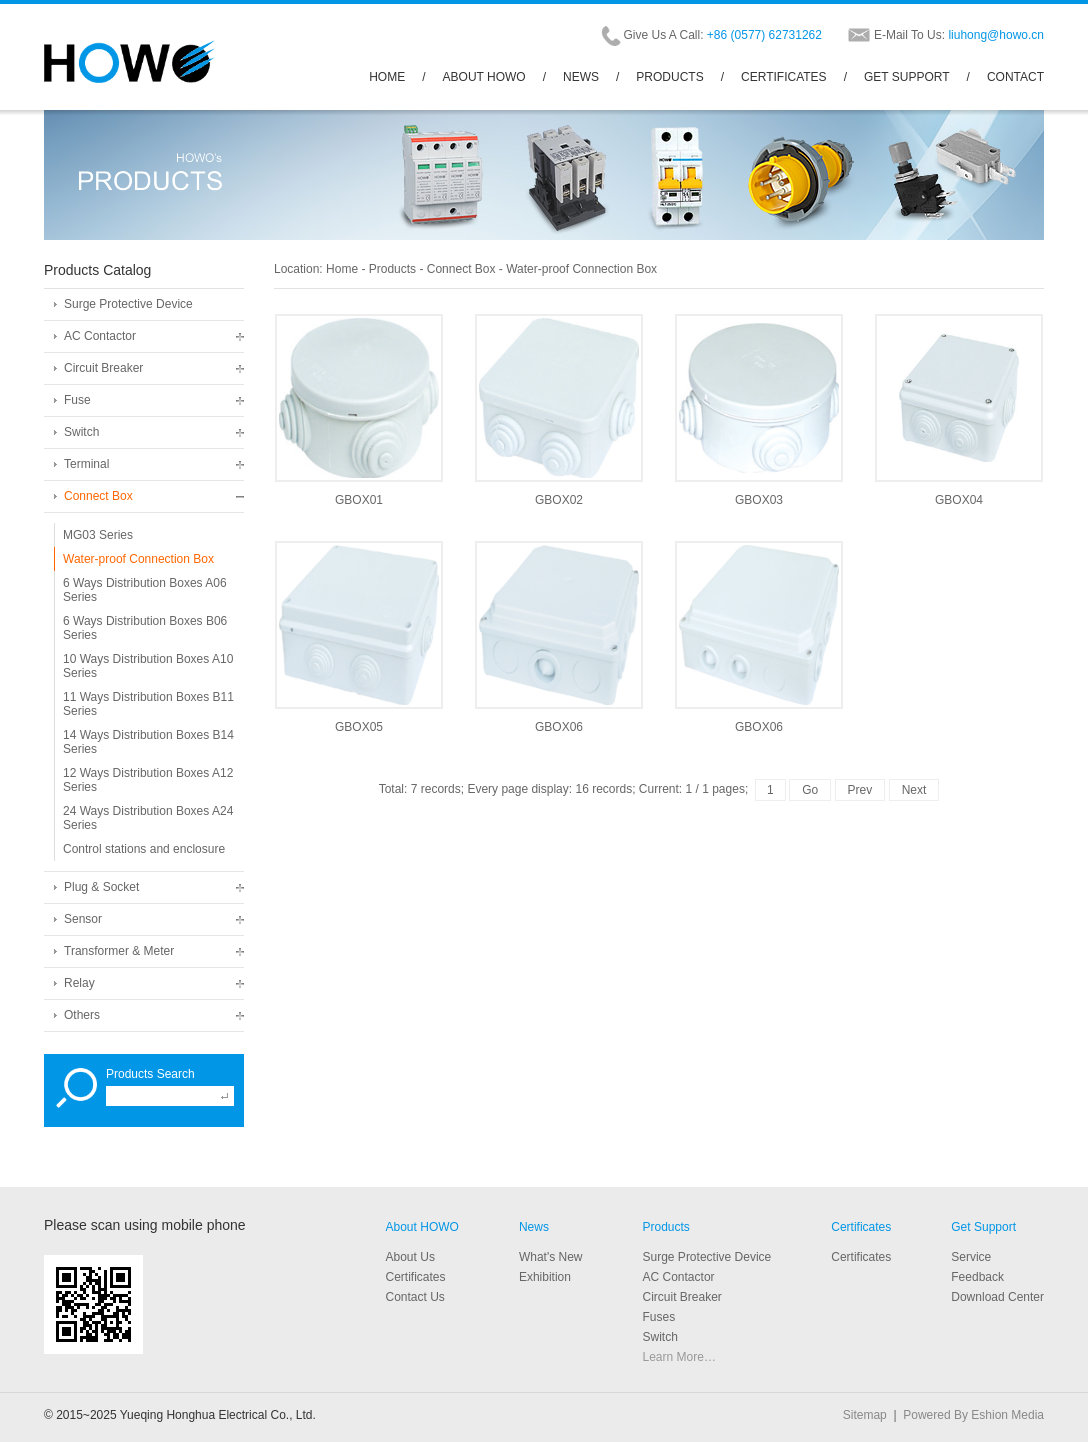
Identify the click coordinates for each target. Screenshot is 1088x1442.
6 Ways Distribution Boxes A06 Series (145, 590)
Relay (79, 983)
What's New (551, 1257)
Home (342, 269)
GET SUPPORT (907, 77)
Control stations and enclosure (144, 849)
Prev (860, 790)
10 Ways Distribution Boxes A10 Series (148, 666)
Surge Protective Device (128, 304)
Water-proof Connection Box (138, 559)
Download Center (997, 1297)
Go (810, 790)
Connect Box (98, 496)
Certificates (861, 1227)
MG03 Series (98, 535)
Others (82, 1015)
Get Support (983, 1227)
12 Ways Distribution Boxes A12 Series (148, 780)
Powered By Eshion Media (973, 1415)
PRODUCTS (669, 77)
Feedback (977, 1277)
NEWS (581, 77)
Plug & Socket (101, 887)
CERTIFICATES (784, 77)
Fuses (659, 1317)
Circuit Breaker (103, 368)
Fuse (77, 400)
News (534, 1227)
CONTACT (1015, 77)
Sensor (83, 919)
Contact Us (415, 1297)
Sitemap (865, 1415)
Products (392, 269)
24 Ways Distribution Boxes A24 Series (148, 818)
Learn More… (679, 1357)
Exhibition (545, 1277)
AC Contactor (100, 336)
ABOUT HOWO (484, 77)
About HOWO (422, 1227)
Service (971, 1257)
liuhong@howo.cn (996, 35)
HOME (387, 77)
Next (914, 790)
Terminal (86, 464)
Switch (81, 432)
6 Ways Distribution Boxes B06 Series (145, 628)
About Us (410, 1257)
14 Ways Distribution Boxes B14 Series (148, 742)
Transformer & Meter (119, 951)
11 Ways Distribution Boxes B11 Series (148, 704)
